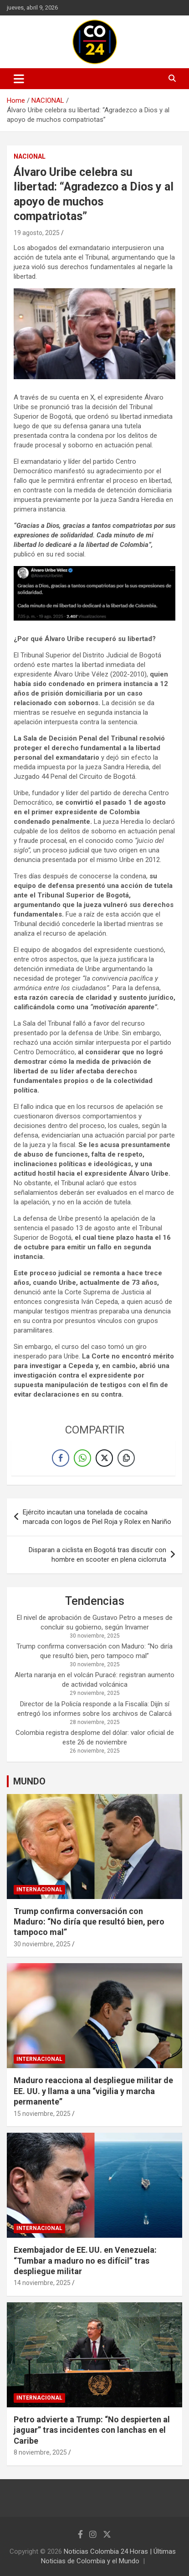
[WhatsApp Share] (82, 1458)
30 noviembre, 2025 (42, 1944)
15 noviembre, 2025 (42, 2113)
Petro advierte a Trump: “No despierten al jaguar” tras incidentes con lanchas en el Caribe (92, 2430)
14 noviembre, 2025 (42, 2282)
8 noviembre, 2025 (40, 2452)
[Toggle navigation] (19, 78)
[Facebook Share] (60, 1458)
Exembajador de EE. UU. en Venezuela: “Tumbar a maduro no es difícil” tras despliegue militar (85, 2260)
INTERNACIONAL (39, 1889)
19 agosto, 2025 (37, 232)
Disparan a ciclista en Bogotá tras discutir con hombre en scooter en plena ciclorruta (97, 1555)
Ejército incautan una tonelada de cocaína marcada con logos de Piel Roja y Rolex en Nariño (97, 1517)
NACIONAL (30, 156)
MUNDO (29, 1781)
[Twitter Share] (104, 1458)
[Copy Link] (126, 1458)
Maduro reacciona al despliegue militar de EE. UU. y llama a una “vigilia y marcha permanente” (93, 2090)
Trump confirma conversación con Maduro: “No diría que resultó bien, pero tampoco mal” (89, 1921)
